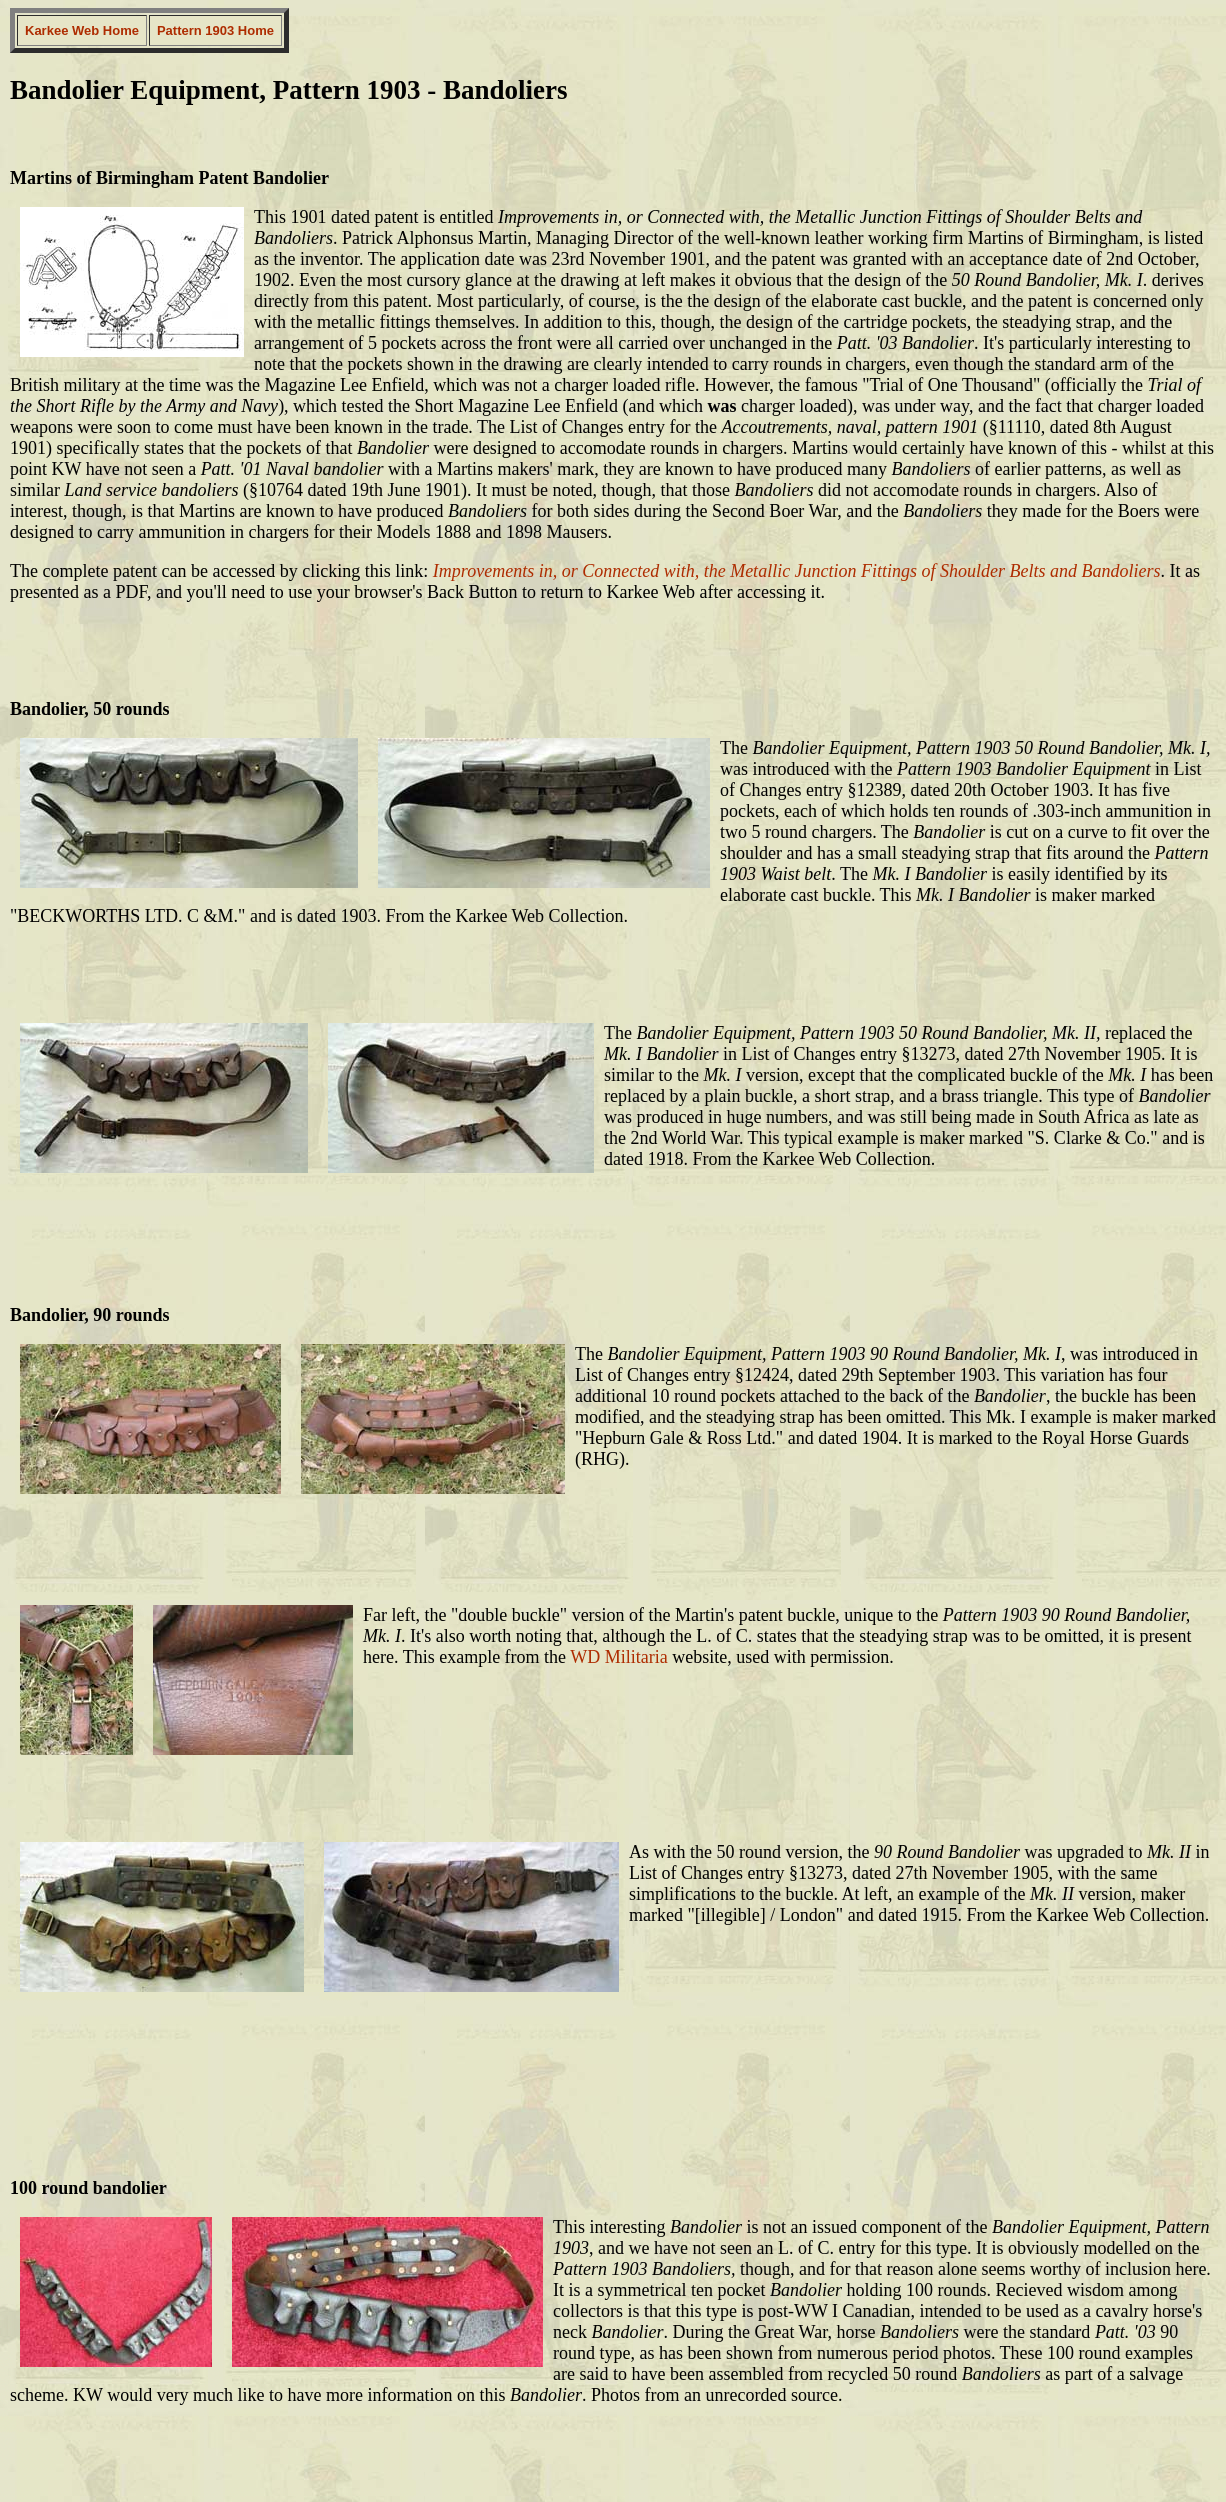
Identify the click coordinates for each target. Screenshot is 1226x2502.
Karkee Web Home (82, 30)
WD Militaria (618, 1657)
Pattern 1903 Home (215, 30)
